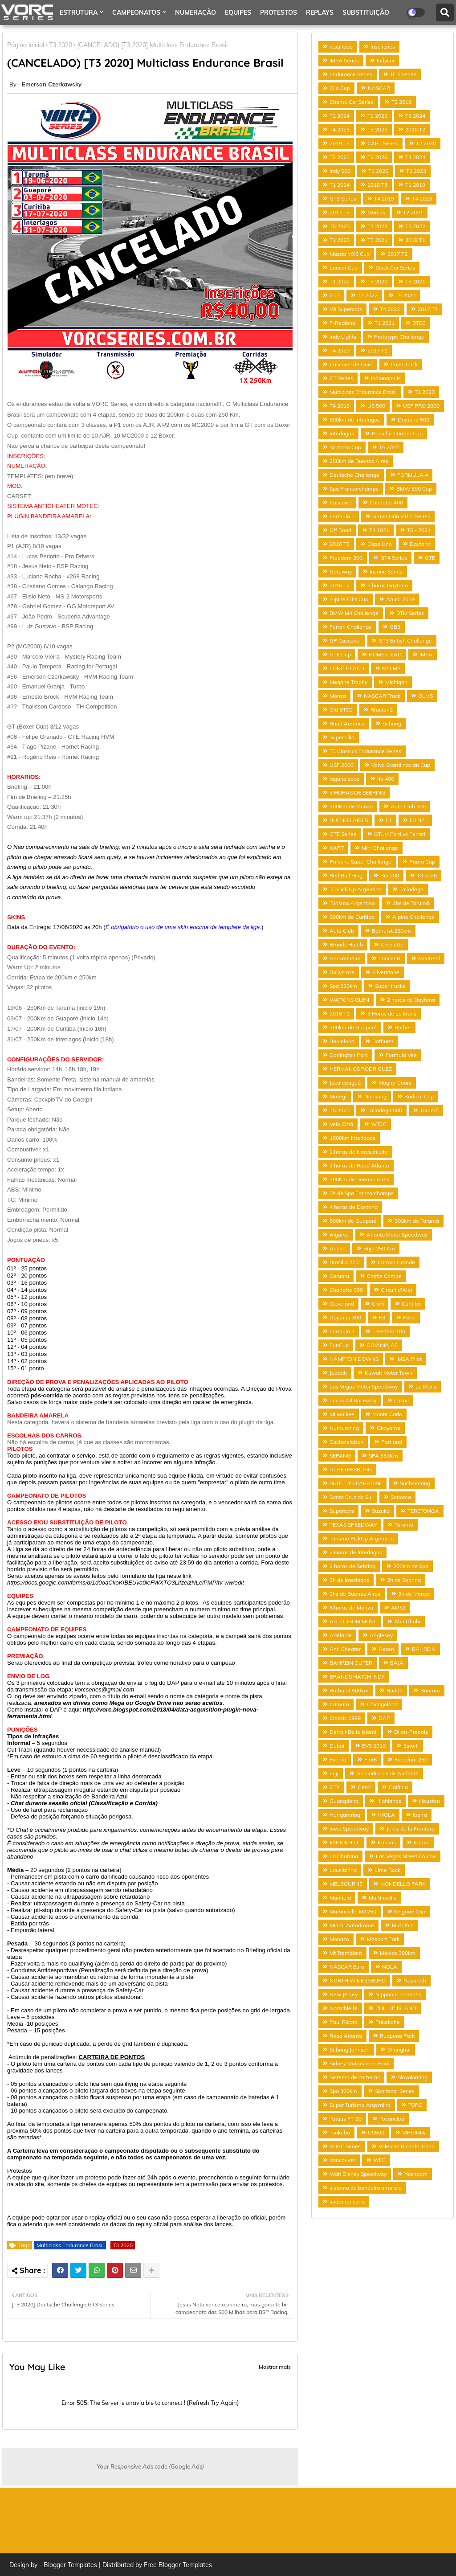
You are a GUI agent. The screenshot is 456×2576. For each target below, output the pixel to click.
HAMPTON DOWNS (354, 1359)
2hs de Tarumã (411, 903)
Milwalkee (342, 1414)
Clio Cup (340, 88)
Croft (378, 1303)
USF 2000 (342, 765)
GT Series (341, 378)
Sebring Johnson (350, 2049)
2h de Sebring (404, 1580)
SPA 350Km (383, 1455)
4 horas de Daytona (354, 1207)
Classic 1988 (345, 1718)
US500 (376, 2132)
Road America (347, 723)
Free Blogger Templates (178, 2565)
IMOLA (386, 1814)
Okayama (388, 1428)
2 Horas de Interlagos (356, 1552)
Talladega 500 (384, 1110)
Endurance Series (351, 74)
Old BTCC (341, 709)
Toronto (404, 1524)
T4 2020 (340, 350)
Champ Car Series (352, 101)
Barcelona (342, 1041)
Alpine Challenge (413, 916)
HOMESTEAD (385, 654)
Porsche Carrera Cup (397, 433)
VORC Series (345, 2146)
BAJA (396, 1662)
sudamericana (347, 2201)
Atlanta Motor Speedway (397, 1234)
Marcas (376, 212)
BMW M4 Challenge (354, 613)
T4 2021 (379, 530)
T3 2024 (415, 115)
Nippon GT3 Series (398, 1994)
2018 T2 (415, 129)
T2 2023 (340, 157)
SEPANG (340, 1455)
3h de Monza (414, 1593)
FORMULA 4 (412, 474)
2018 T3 (377, 184)
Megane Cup (409, 1911)
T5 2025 (340, 226)
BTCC (419, 322)
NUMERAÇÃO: (27, 466)
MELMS (391, 668)
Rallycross (342, 972)
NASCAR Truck (382, 695)
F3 (382, 1317)
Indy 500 (340, 171)
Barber (403, 1027)
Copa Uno (379, 544)
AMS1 (398, 1607)
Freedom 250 (411, 1759)
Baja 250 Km (379, 1248)
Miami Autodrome (352, 1925)
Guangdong (344, 1801)
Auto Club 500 (408, 806)
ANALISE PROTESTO (90, 37)
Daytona (420, 544)
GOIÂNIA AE (382, 1345)
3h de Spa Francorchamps (362, 1193)
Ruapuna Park (397, 2035)
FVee (409, 1317)
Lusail (401, 1400)
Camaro (339, 1704)
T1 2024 (340, 184)
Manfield (340, 1897)
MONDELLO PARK (403, 1883)
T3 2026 (427, 875)
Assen (386, 1649)
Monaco (339, 1939)
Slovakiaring (413, 2077)
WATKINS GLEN (349, 999)
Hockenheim (345, 958)
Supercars (342, 1510)
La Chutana (344, 1856)
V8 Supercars (346, 309)
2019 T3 (340, 143)
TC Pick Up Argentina (356, 889)
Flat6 (370, 1759)
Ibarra (420, 1814)
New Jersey (344, 1994)
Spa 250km (343, 986)
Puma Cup (422, 861)
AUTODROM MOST (353, 1621)
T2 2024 (340, 115)
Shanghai (399, 2049)
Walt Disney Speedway (358, 2174)
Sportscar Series (395, 2091)
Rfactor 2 (381, 709)
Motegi (338, 1096)
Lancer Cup (344, 267)
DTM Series (410, 613)
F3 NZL (419, 820)
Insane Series (386, 571)
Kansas (387, 1842)
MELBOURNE (346, 1883)
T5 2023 (340, 1110)
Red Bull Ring (346, 875)
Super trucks (390, 986)
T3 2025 (377, 129)
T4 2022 (390, 309)
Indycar (386, 60)
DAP (384, 1718)
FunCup (339, 1345)
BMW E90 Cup (414, 488)
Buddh (395, 1690)
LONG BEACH (347, 668)
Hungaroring (345, 1814)
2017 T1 (377, 350)
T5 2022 (389, 447)
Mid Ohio (403, 1925)
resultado (341, 46)
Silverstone (385, 972)
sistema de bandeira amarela (366, 2187)
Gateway (341, 571)
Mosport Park (383, 1939)
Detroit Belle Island (353, 1731)
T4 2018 (340, 405)
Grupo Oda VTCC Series (401, 516)
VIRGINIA (413, 2132)
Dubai (337, 1745)
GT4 (335, 1787)
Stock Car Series (395, 267)
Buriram (430, 1690)
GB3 (395, 626)
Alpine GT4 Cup (349, 599)
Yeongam (416, 2174)
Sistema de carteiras (355, 2077)
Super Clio (342, 737)
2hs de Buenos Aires (355, 1593)
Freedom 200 (346, 557)
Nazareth (414, 1980)
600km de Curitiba (352, 916)
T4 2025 (340, 129)
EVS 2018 (374, 1745)
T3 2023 (416, 171)
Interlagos (342, 433)
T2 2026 (377, 157)
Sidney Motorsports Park (359, 2063)
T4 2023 (422, 198)
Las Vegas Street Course (406, 1856)
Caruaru (339, 1276)
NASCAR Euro (347, 1966)
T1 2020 (425, 392)
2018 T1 (415, 240)
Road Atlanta (346, 2035)
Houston (429, 1801)
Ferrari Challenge (351, 626)
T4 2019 (384, 198)
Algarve (339, 1234)
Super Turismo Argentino (360, 2104)
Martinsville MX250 (353, 1911)
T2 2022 (368, 295)
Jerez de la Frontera (411, 1828)
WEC (379, 2160)
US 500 (376, 405)
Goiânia (398, 1787)
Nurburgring (344, 1428)
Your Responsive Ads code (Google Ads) (150, 2466)
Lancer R (389, 958)
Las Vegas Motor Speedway (364, 1386)
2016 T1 (340, 1013)
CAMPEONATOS (136, 12)
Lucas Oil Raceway (353, 1400)
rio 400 (385, 778)
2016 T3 (340, 544)
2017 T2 (397, 253)
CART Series (382, 143)
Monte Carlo (387, 1414)
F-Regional (343, 322)
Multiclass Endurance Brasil (70, 2245)
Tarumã (429, 1110)
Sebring (392, 723)
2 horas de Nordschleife (359, 1151)
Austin (338, 1248)
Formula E (342, 516)
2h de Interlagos (349, 1580)
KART (337, 847)
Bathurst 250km (391, 930)
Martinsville (383, 1897)
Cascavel (341, 502)
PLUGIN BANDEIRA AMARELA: (49, 516)
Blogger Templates (70, 2565)
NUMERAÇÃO (195, 12)
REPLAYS (320, 12)
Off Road (340, 530)
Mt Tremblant (346, 1952)
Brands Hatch (346, 944)
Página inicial (25, 45)
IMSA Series (344, 60)
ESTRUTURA (79, 12)
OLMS (425, 695)
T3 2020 (123, 2245)
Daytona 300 (345, 1317)
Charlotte (392, 944)
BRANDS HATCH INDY (357, 1676)
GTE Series (343, 834)
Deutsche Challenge (354, 474)
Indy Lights (343, 336)
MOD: (14, 486)
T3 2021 (377, 240)
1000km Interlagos (352, 1137)
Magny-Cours (395, 1082)
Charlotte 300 (346, 1289)
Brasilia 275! (345, 1262)
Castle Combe (384, 1276)
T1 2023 (377, 226)
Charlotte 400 (386, 502)
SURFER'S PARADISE (356, 1483)
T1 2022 (340, 281)
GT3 (335, 295)
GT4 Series (393, 557)
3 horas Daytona (387, 585)
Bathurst (382, 1041)
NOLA (389, 1966)
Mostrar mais (275, 2366)
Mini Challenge (380, 847)
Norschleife (344, 2008)
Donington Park (349, 1055)
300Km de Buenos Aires (359, 1179)
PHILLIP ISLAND (395, 2008)
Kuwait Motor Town (388, 1372)
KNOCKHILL (345, 1842)
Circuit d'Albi (396, 1289)
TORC (415, 2104)
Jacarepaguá (345, 1082)
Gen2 (364, 1787)
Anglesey (381, 1635)
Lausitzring (343, 1870)
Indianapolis (386, 378)
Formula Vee (401, 1055)
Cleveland (342, 1303)
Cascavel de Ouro (351, 364)
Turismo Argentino (352, 903)
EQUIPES (238, 12)
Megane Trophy (348, 682)
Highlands (388, 1801)
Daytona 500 (413, 419)
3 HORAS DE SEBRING (357, 792)
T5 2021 (415, 281)
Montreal (429, 958)
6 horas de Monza (351, 1607)
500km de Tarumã (417, 1220)
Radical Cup (419, 1096)
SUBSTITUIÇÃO (365, 12)
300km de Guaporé (353, 1027)
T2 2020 (426, 143)
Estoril (411, 1745)
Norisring (375, 1096)
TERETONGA (423, 1510)
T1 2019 (415, 184)
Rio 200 (389, 875)
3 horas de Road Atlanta (359, 1165)
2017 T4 (428, 309)
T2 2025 (377, 115)
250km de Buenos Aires (359, 461)
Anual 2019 (400, 599)
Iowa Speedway (349, 1828)
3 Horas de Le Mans (391, 1013)
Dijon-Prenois (411, 1731)
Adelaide (341, 1635)
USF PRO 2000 (421, 405)
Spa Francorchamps (354, 488)
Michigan (396, 682)
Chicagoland (382, 1704)
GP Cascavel (345, 640)
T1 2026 (378, 171)
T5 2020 (405, 295)
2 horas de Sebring (352, 1566)
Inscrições (382, 46)
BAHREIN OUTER (351, 1662)
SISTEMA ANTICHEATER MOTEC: (53, 506)
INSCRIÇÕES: (26, 456)
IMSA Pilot (409, 1359)
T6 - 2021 (419, 530)
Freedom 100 (388, 1331)
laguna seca (344, 778)
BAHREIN (424, 1649)
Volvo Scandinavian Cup (400, 765)
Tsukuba (340, 2132)
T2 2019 (401, 101)
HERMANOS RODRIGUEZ (361, 1068)
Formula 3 (342, 1331)
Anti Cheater (345, 1649)
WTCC (379, 1124)
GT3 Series (343, 198)
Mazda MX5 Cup (350, 253)
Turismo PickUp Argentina (362, 1538)
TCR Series (403, 74)
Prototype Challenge (399, 336)
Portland (391, 1441)
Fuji (334, 1773)
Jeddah (338, 1372)
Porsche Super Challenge (360, 861)
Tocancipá (391, 2118)
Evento (338, 1759)
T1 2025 (340, 240)
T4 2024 (415, 157)
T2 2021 (413, 212)
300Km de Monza (351, 806)
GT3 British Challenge (405, 640)
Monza (338, 695)
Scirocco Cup (345, 447)
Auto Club (342, 930)
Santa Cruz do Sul (351, 1497)
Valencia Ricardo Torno (407, 2146)
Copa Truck (404, 364)
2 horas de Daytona (411, 999)
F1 (389, 820)
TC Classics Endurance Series (365, 751)
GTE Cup (340, 654)
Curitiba (411, 1303)
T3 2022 (415, 226)
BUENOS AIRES (349, 820)
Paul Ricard (344, 2022)
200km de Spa (410, 1566)
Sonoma (401, 1497)
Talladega (411, 889)
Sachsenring (415, 1483)
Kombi (422, 1842)
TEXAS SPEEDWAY (353, 1524)
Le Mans (425, 1386)
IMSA (425, 654)
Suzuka (381, 1510)
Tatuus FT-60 (346, 2118)
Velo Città (341, 1124)
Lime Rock (387, 1870)
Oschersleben (346, 1441)
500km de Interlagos (355, 419)
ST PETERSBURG (351, 1469)
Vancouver (342, 2160)
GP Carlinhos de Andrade (387, 1773)
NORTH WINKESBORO (358, 1980)
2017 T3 (340, 212)
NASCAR (379, 88)
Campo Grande (396, 1262)
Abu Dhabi (407, 1621)
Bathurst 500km (349, 1690)
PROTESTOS (278, 12)
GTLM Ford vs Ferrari (399, 834)
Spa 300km (343, 2091)
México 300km (397, 1952)
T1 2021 (385, 322)
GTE (430, 557)
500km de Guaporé (353, 1220)
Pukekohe (387, 2022)
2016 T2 (340, 585)
